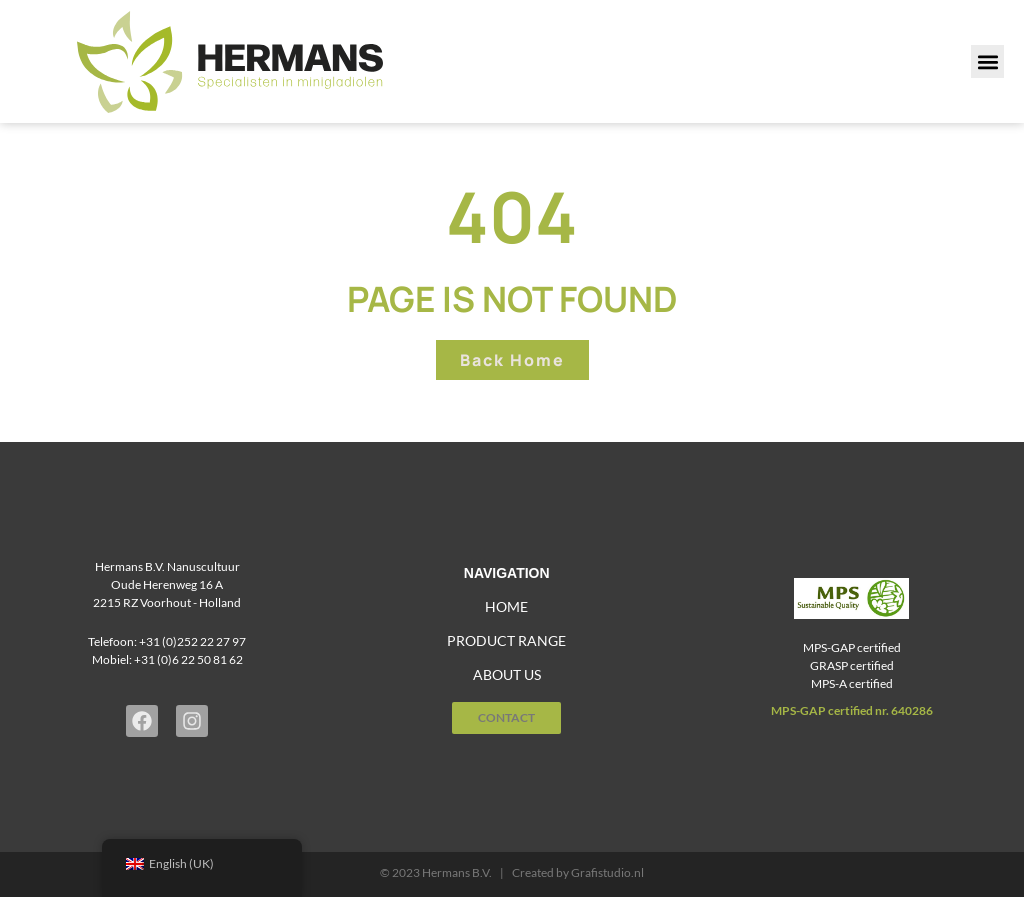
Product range (506, 640)
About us (507, 674)
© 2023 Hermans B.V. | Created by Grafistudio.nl (512, 872)
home (506, 606)
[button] (987, 61)
